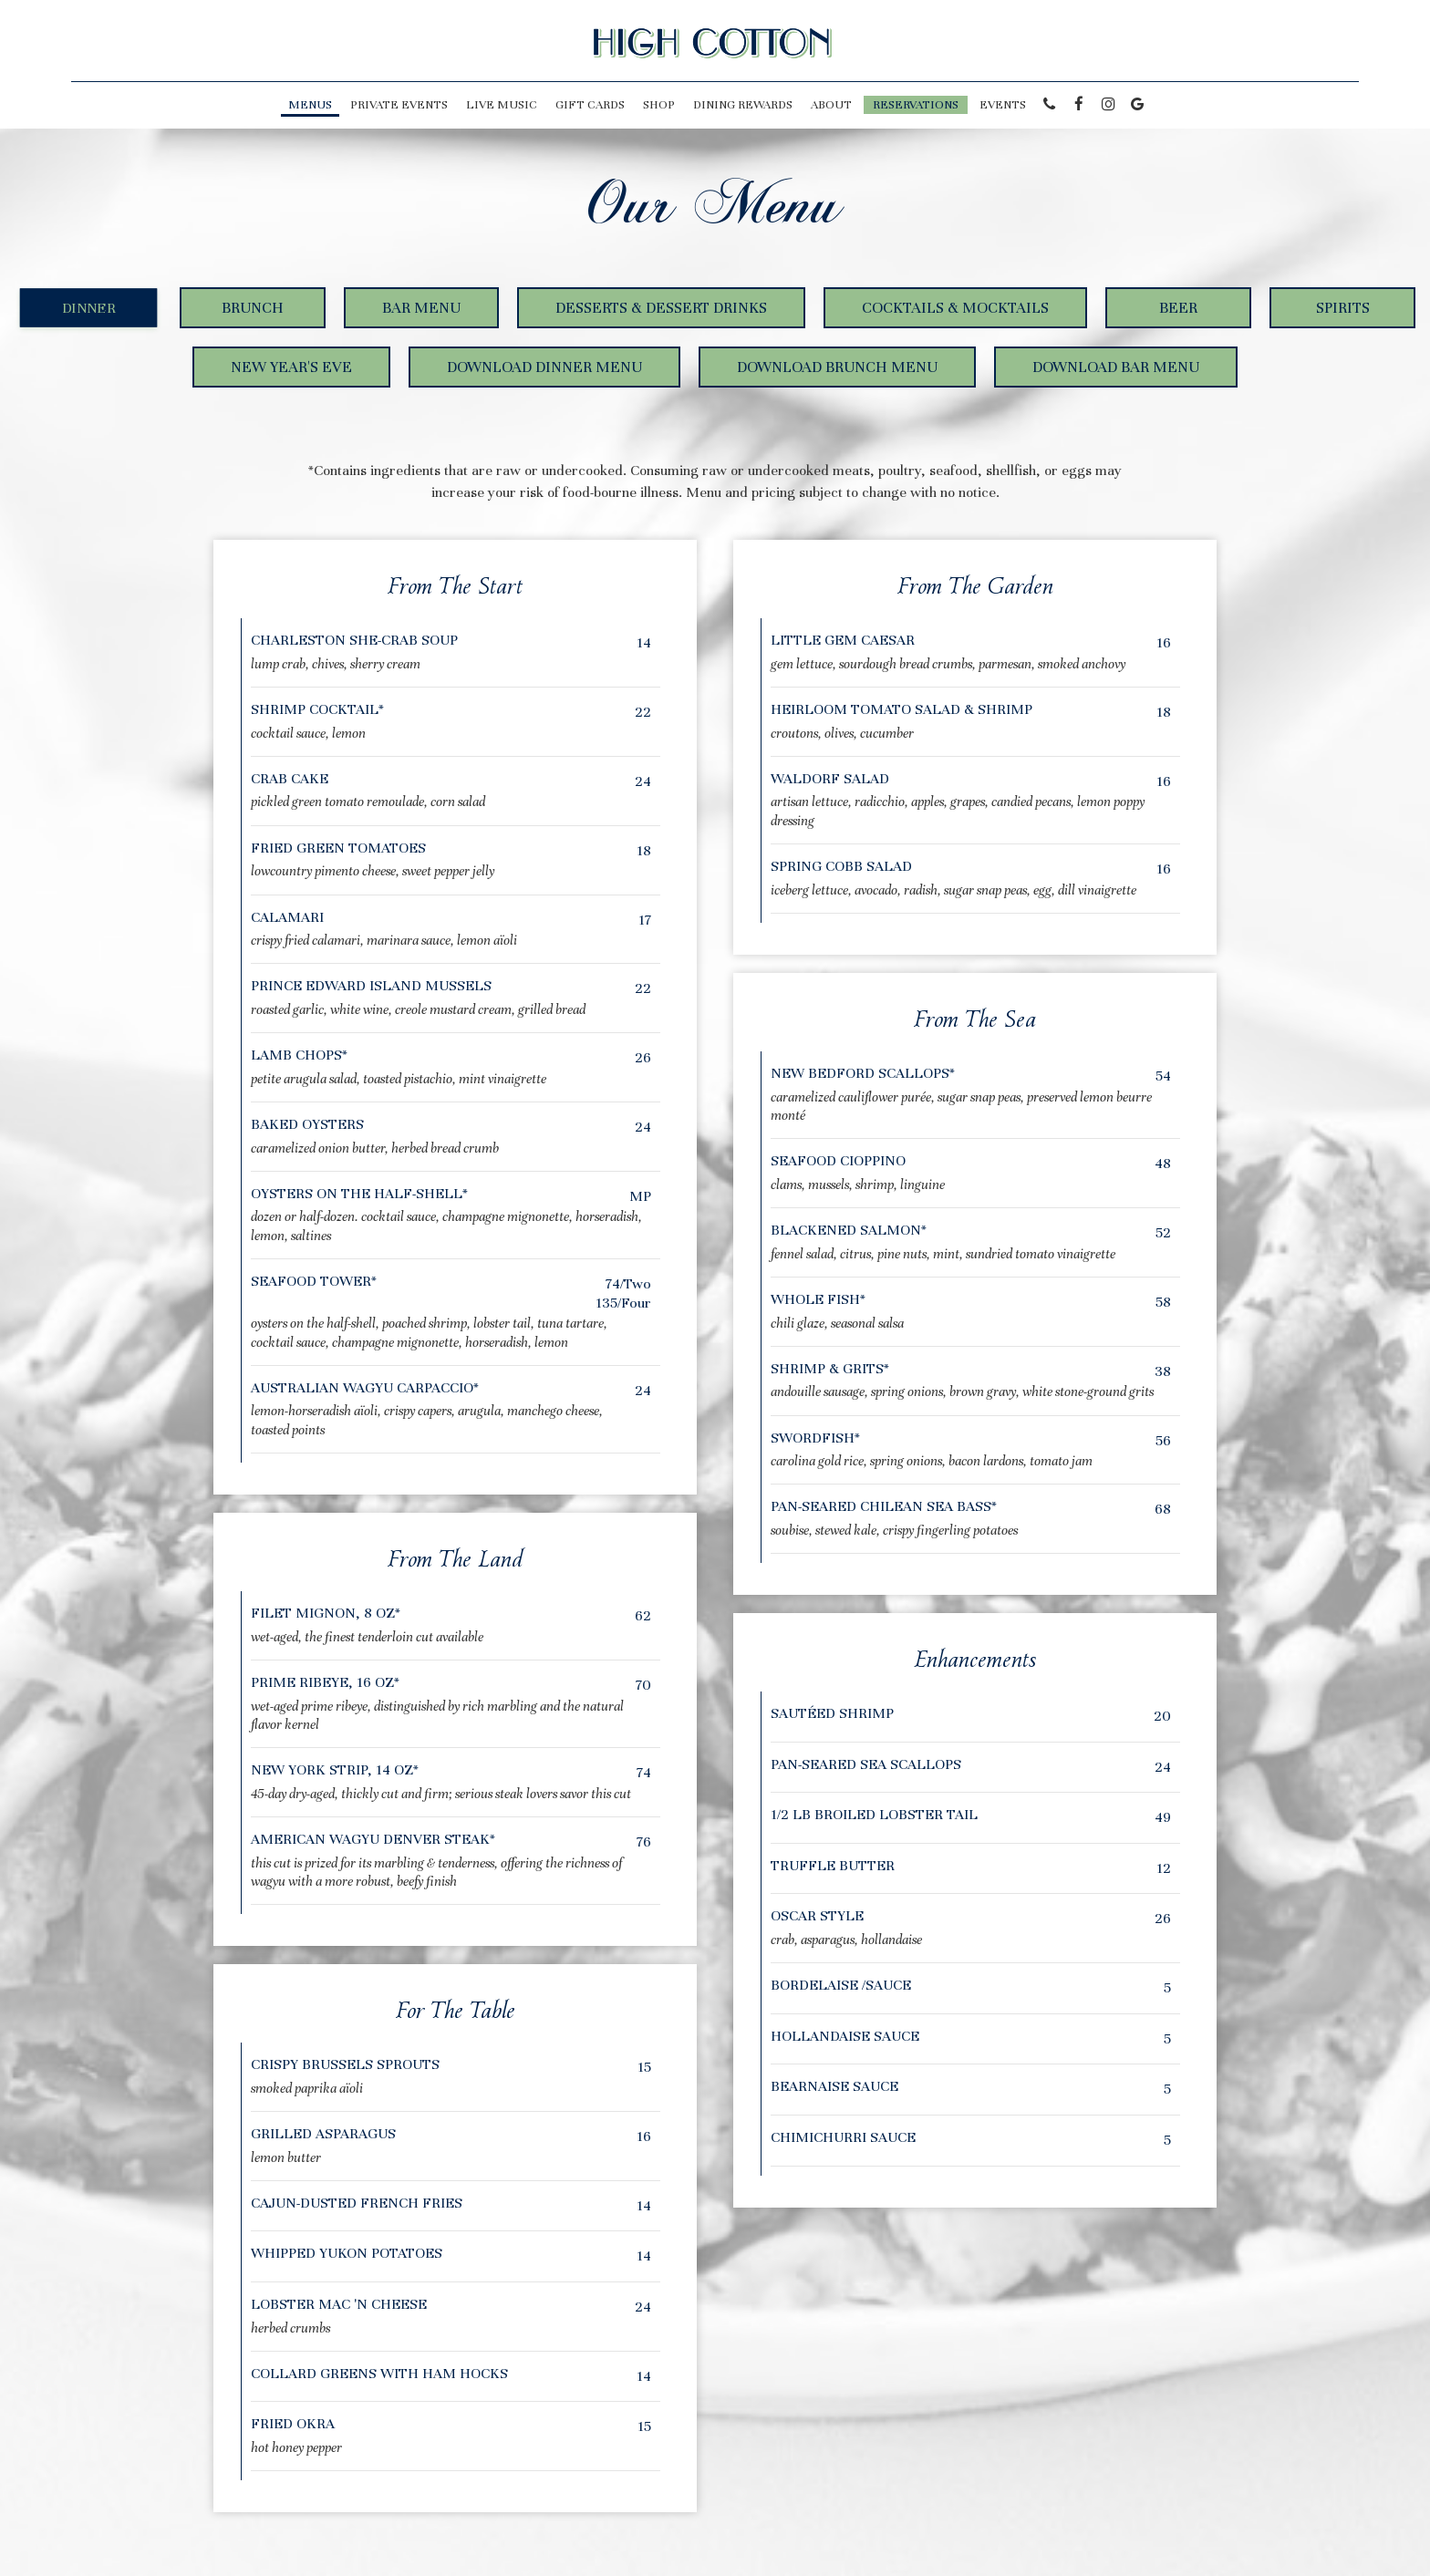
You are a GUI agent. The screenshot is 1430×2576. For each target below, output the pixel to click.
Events (1002, 105)
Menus (310, 105)
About (831, 105)
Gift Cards (590, 105)
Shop (659, 105)
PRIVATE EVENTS (399, 105)
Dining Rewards (743, 105)
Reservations (916, 105)
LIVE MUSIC (501, 105)
